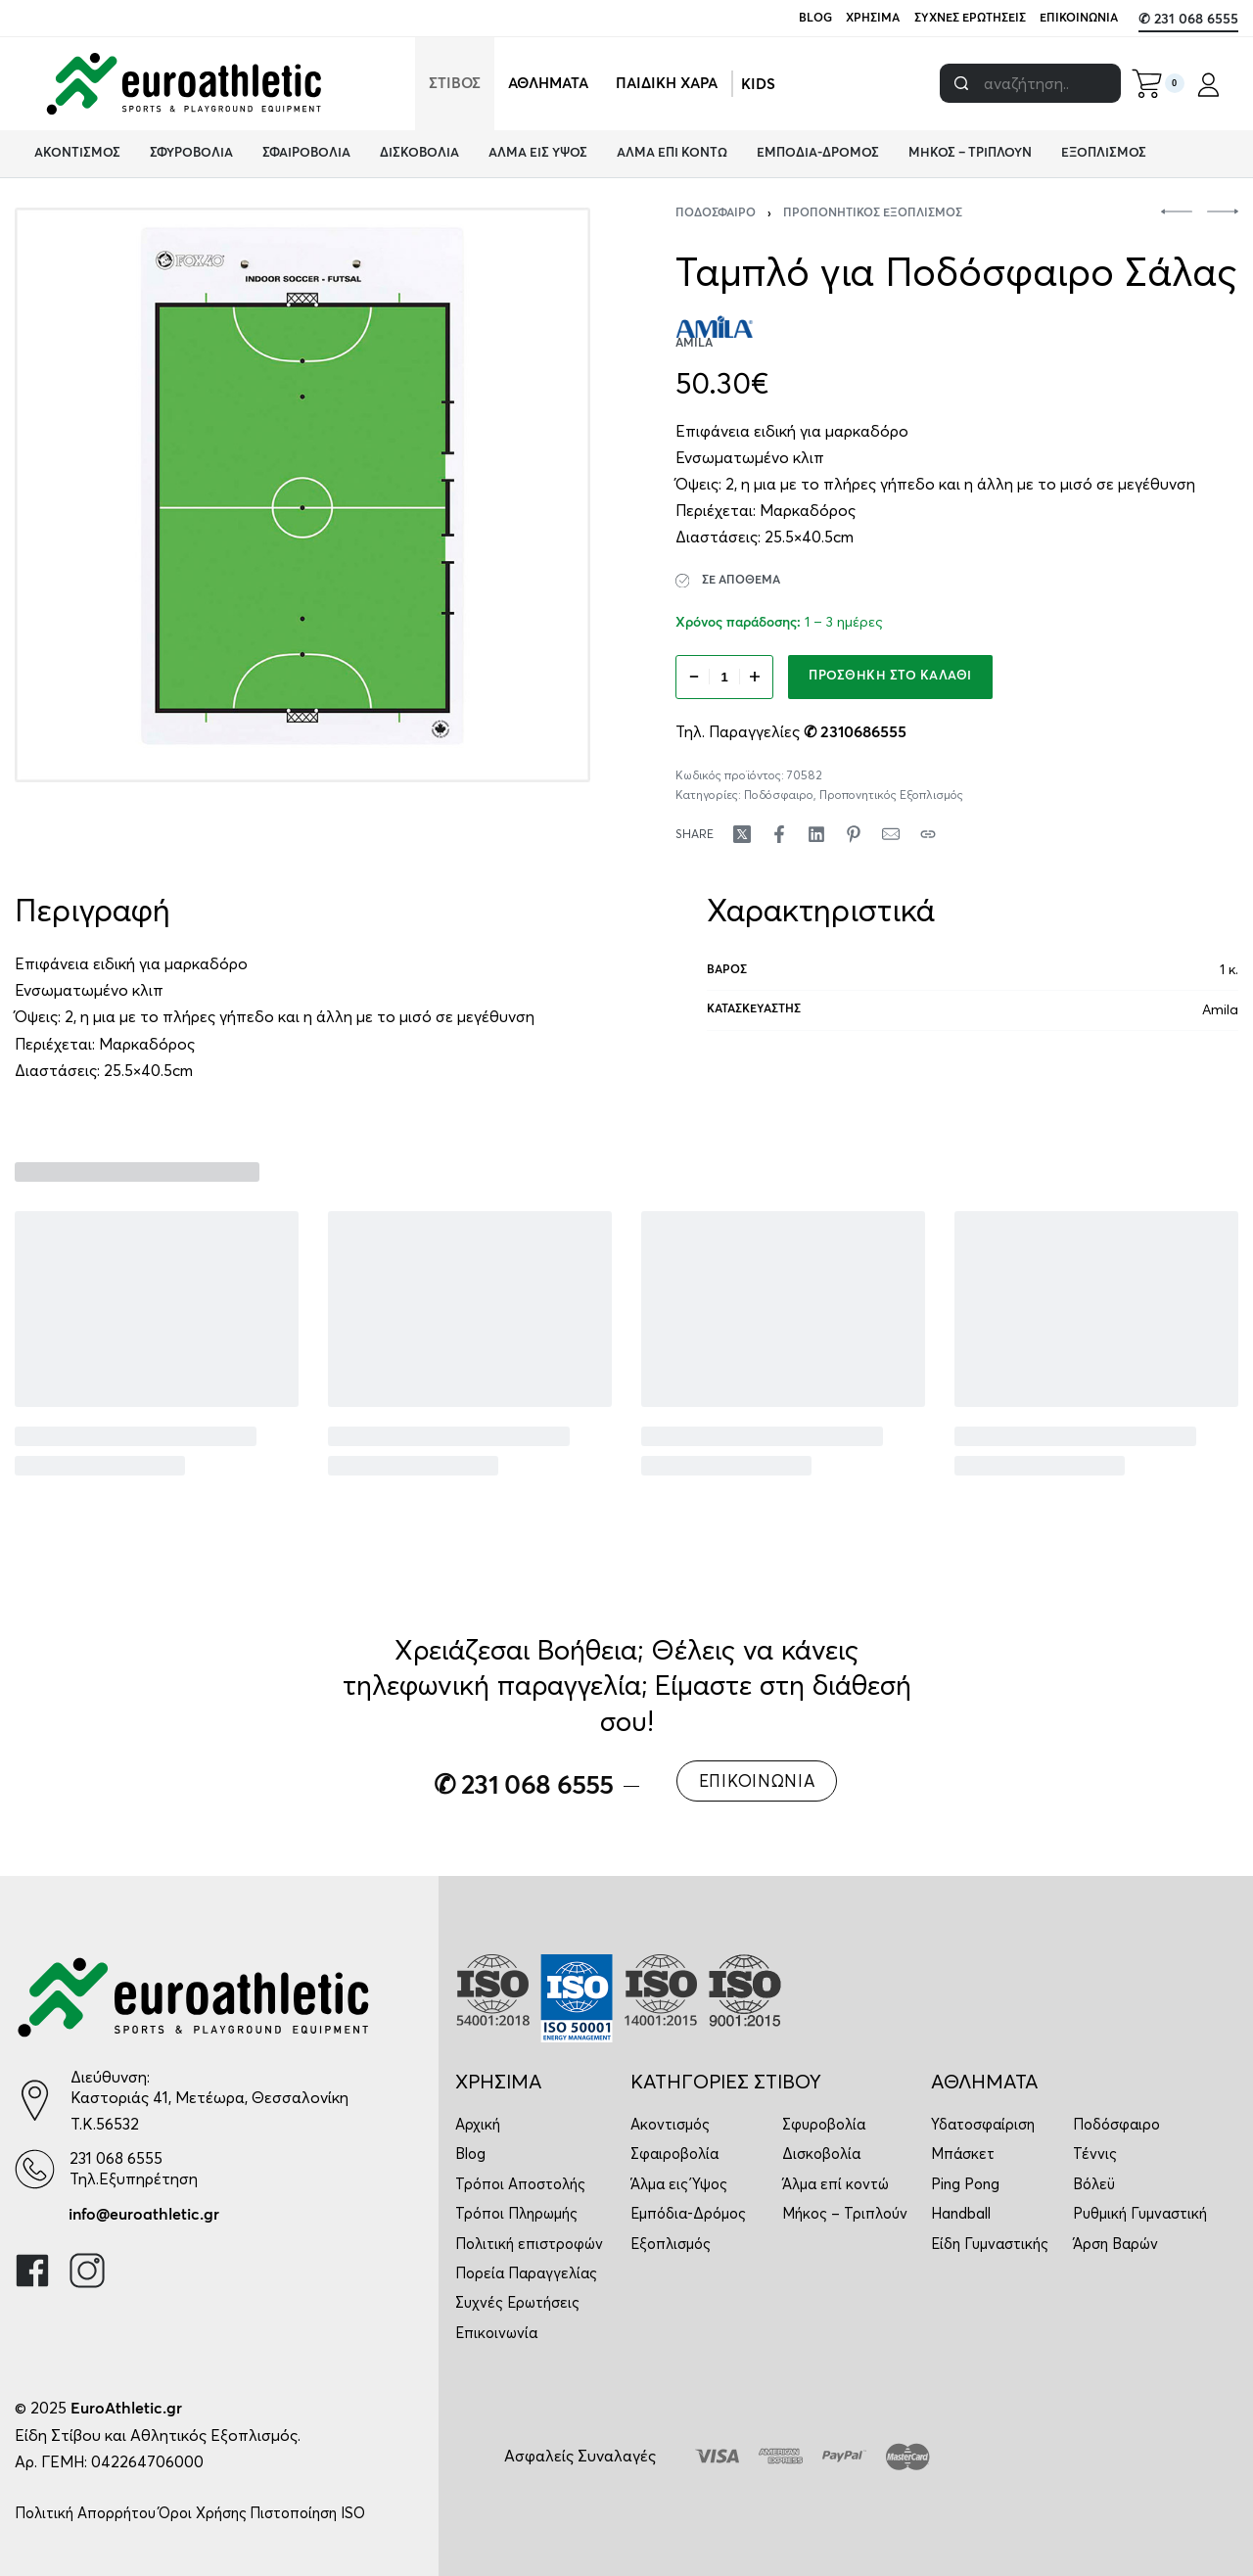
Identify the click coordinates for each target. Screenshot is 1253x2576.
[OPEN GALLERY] (302, 495)
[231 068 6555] (35, 2169)
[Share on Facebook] (779, 834)
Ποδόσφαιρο (715, 213)
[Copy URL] (928, 834)
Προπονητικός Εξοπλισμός (872, 213)
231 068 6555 (116, 2158)
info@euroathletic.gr (144, 2215)
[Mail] (891, 834)
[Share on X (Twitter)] (742, 834)
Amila (1220, 1009)
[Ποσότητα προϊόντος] (724, 677)
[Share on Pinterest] (853, 834)
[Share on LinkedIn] (816, 834)
